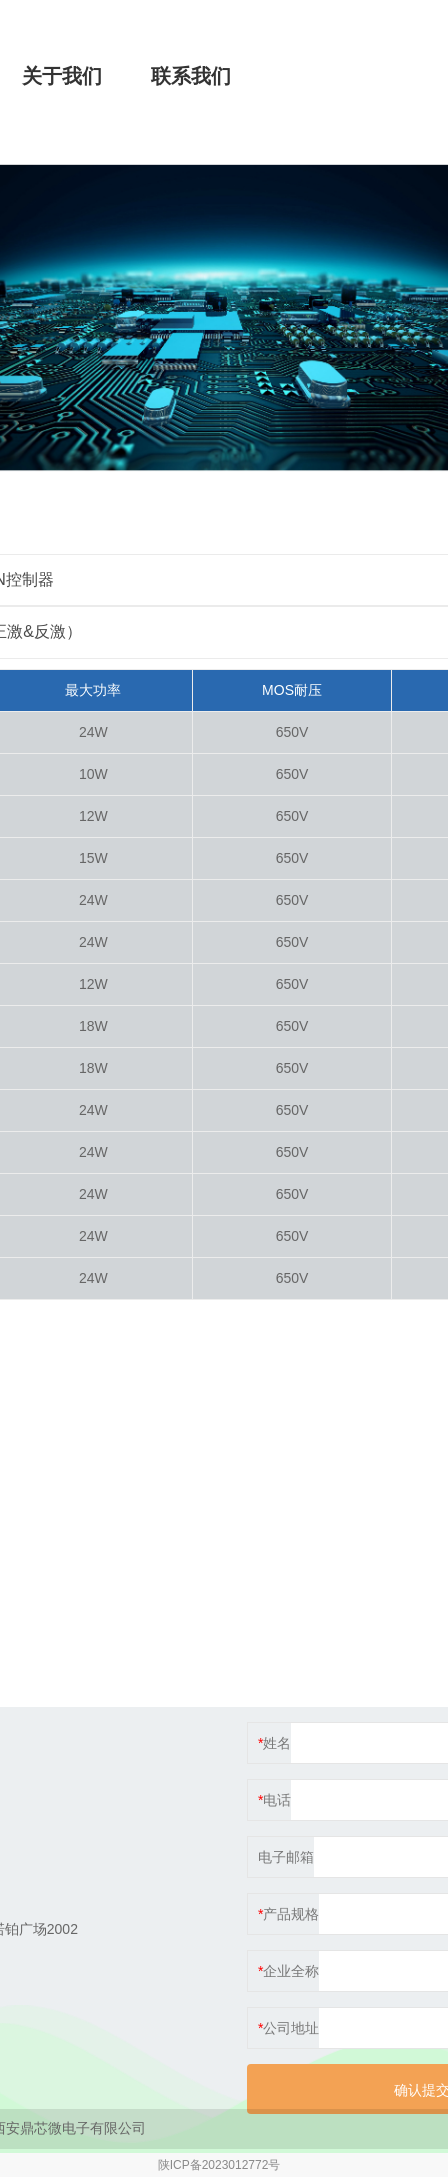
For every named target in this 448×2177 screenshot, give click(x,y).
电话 (277, 1800)
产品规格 (291, 1914)
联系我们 (191, 76)
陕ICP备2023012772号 (219, 2165)
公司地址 (291, 2028)
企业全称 (291, 1971)
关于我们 (62, 76)
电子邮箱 (286, 1857)
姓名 (277, 1743)
